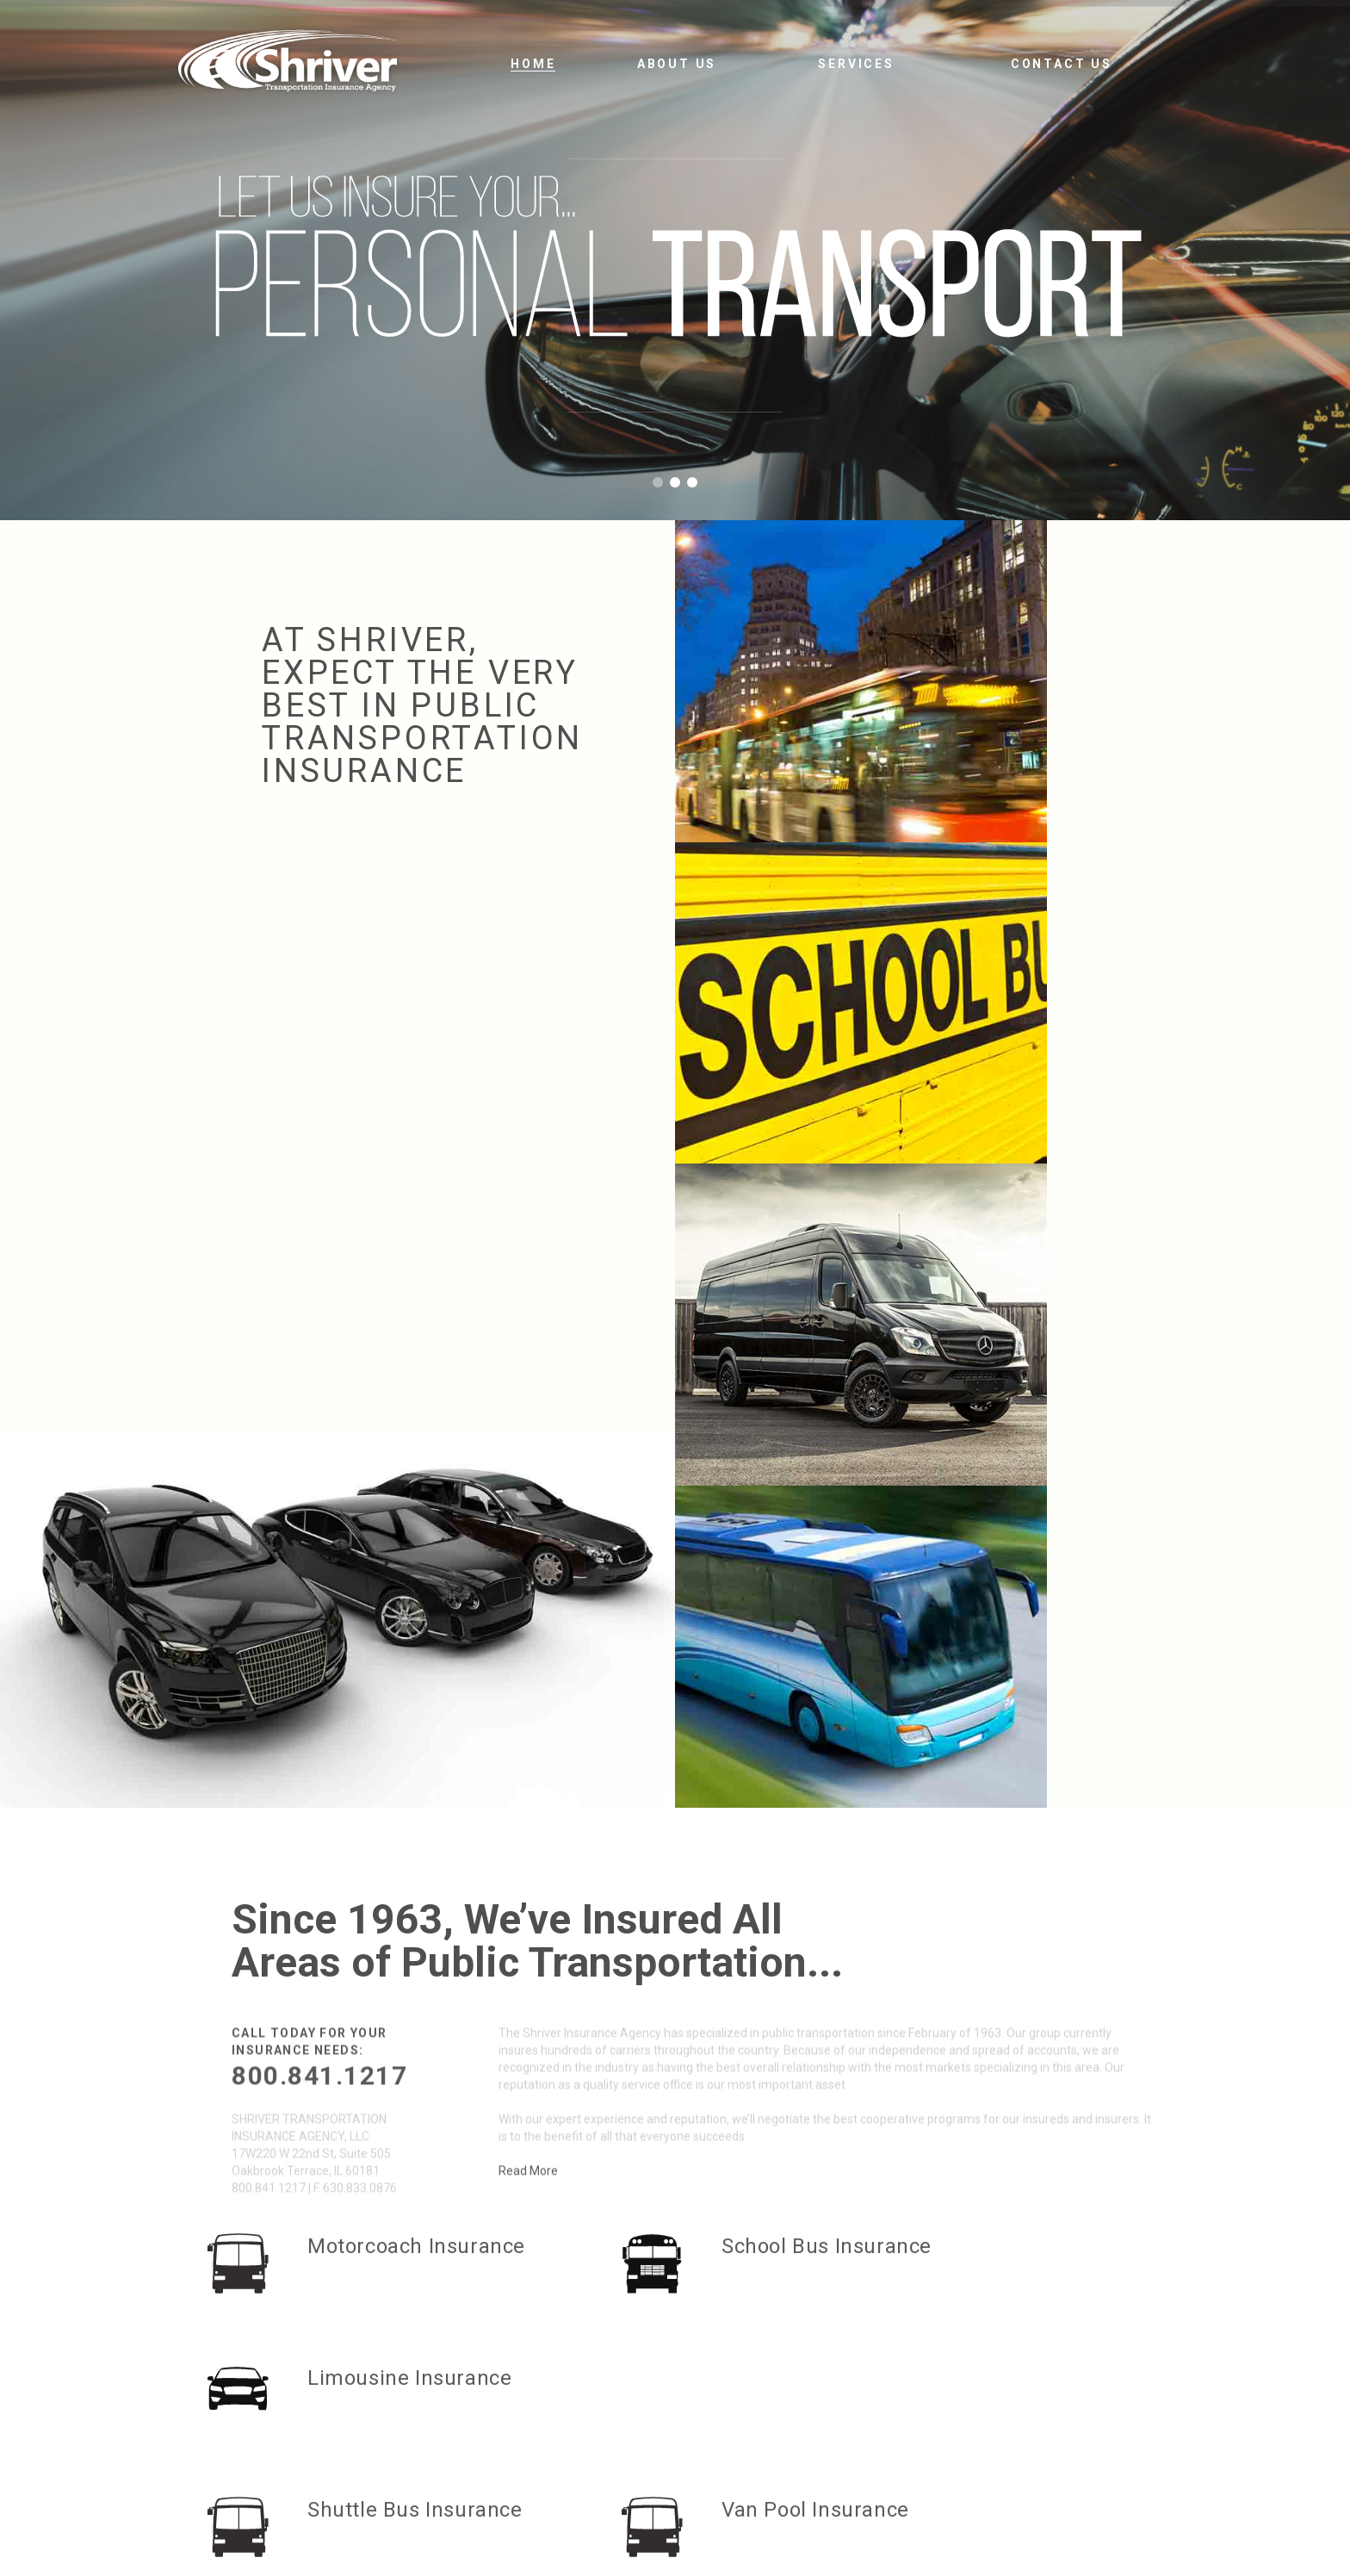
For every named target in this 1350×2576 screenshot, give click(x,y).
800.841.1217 (319, 1362)
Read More (528, 1457)
